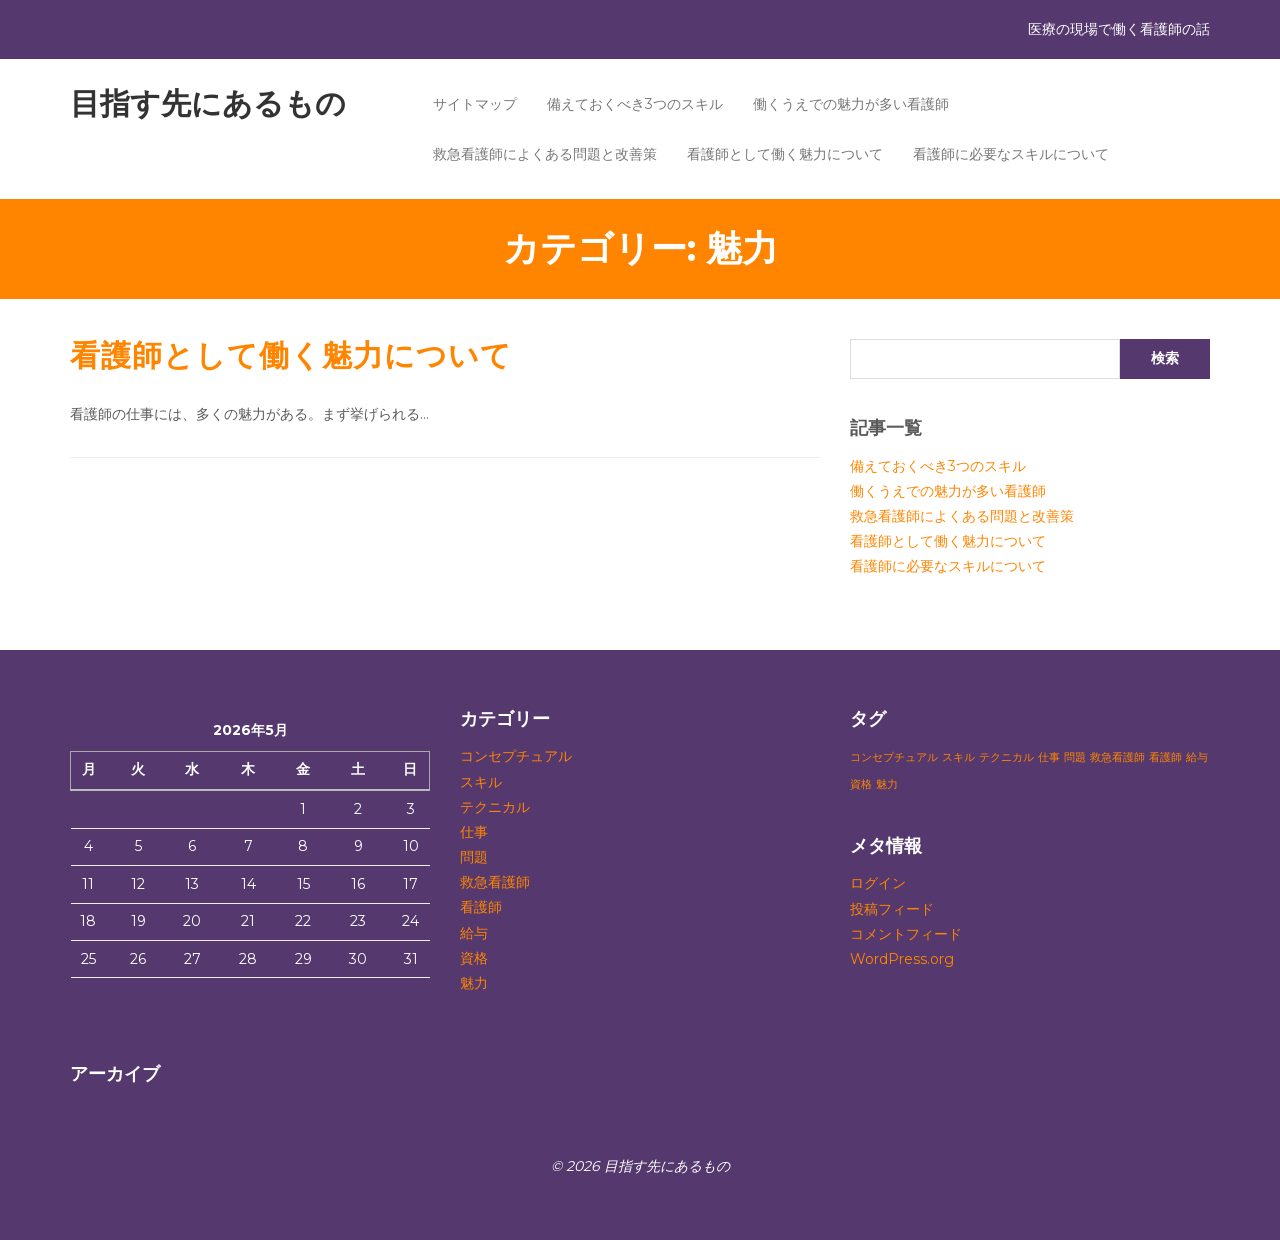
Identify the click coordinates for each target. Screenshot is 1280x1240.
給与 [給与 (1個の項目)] (1197, 757)
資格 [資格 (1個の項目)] (861, 784)
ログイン (878, 883)
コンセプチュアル (516, 756)
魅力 (474, 983)
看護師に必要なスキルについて (1011, 154)
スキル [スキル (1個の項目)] (958, 757)
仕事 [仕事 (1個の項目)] (1049, 757)
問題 (474, 857)
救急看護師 (495, 882)
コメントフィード (906, 934)
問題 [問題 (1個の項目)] (1075, 757)
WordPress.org (902, 959)
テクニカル (495, 807)
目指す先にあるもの (208, 103)
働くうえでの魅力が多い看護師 (851, 104)
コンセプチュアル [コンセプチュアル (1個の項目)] (894, 757)
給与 (474, 933)
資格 (474, 958)
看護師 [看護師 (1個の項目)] (1165, 757)
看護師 (481, 907)
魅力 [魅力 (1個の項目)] (887, 784)
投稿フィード (892, 909)
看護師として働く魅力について (785, 154)
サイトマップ (475, 104)
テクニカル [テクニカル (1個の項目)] (1006, 757)
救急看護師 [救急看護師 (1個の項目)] (1117, 757)
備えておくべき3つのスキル (635, 104)
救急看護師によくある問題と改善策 (545, 154)
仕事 (474, 832)
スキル (481, 782)
